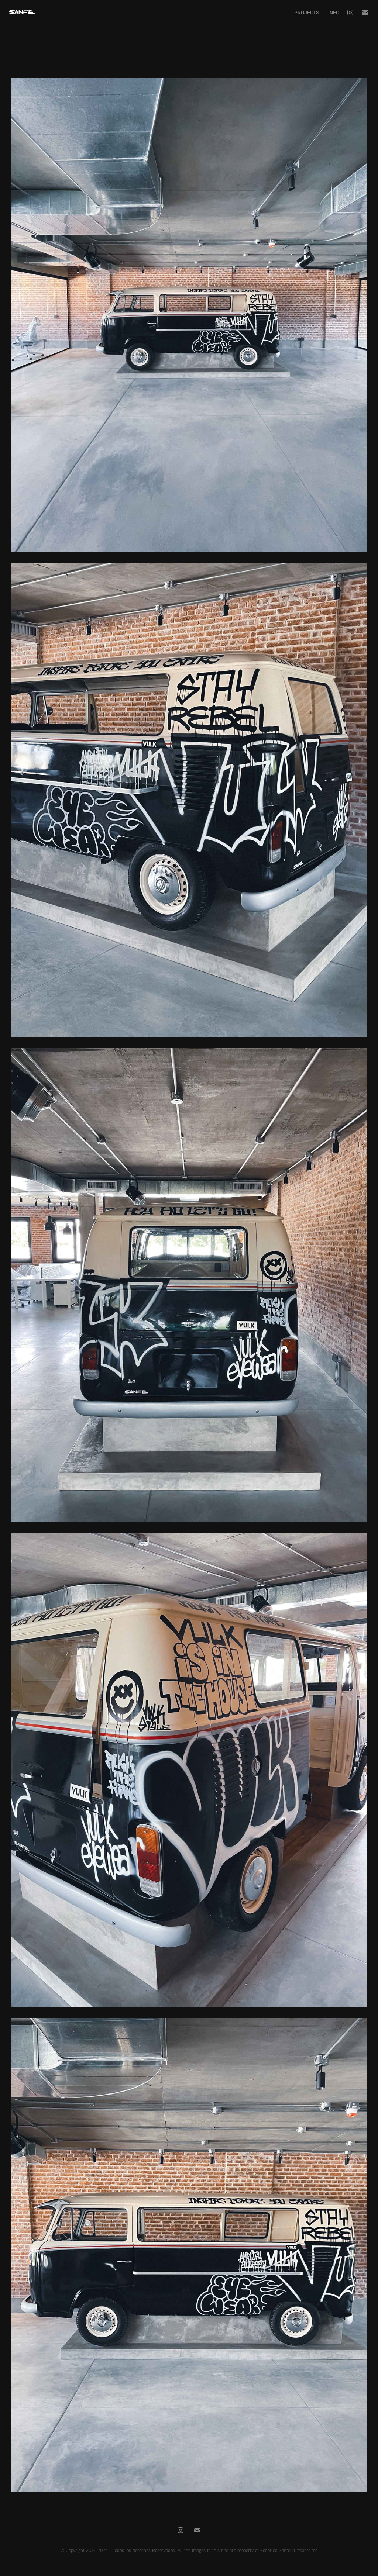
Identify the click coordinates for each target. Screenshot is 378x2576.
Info (333, 12)
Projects (306, 12)
